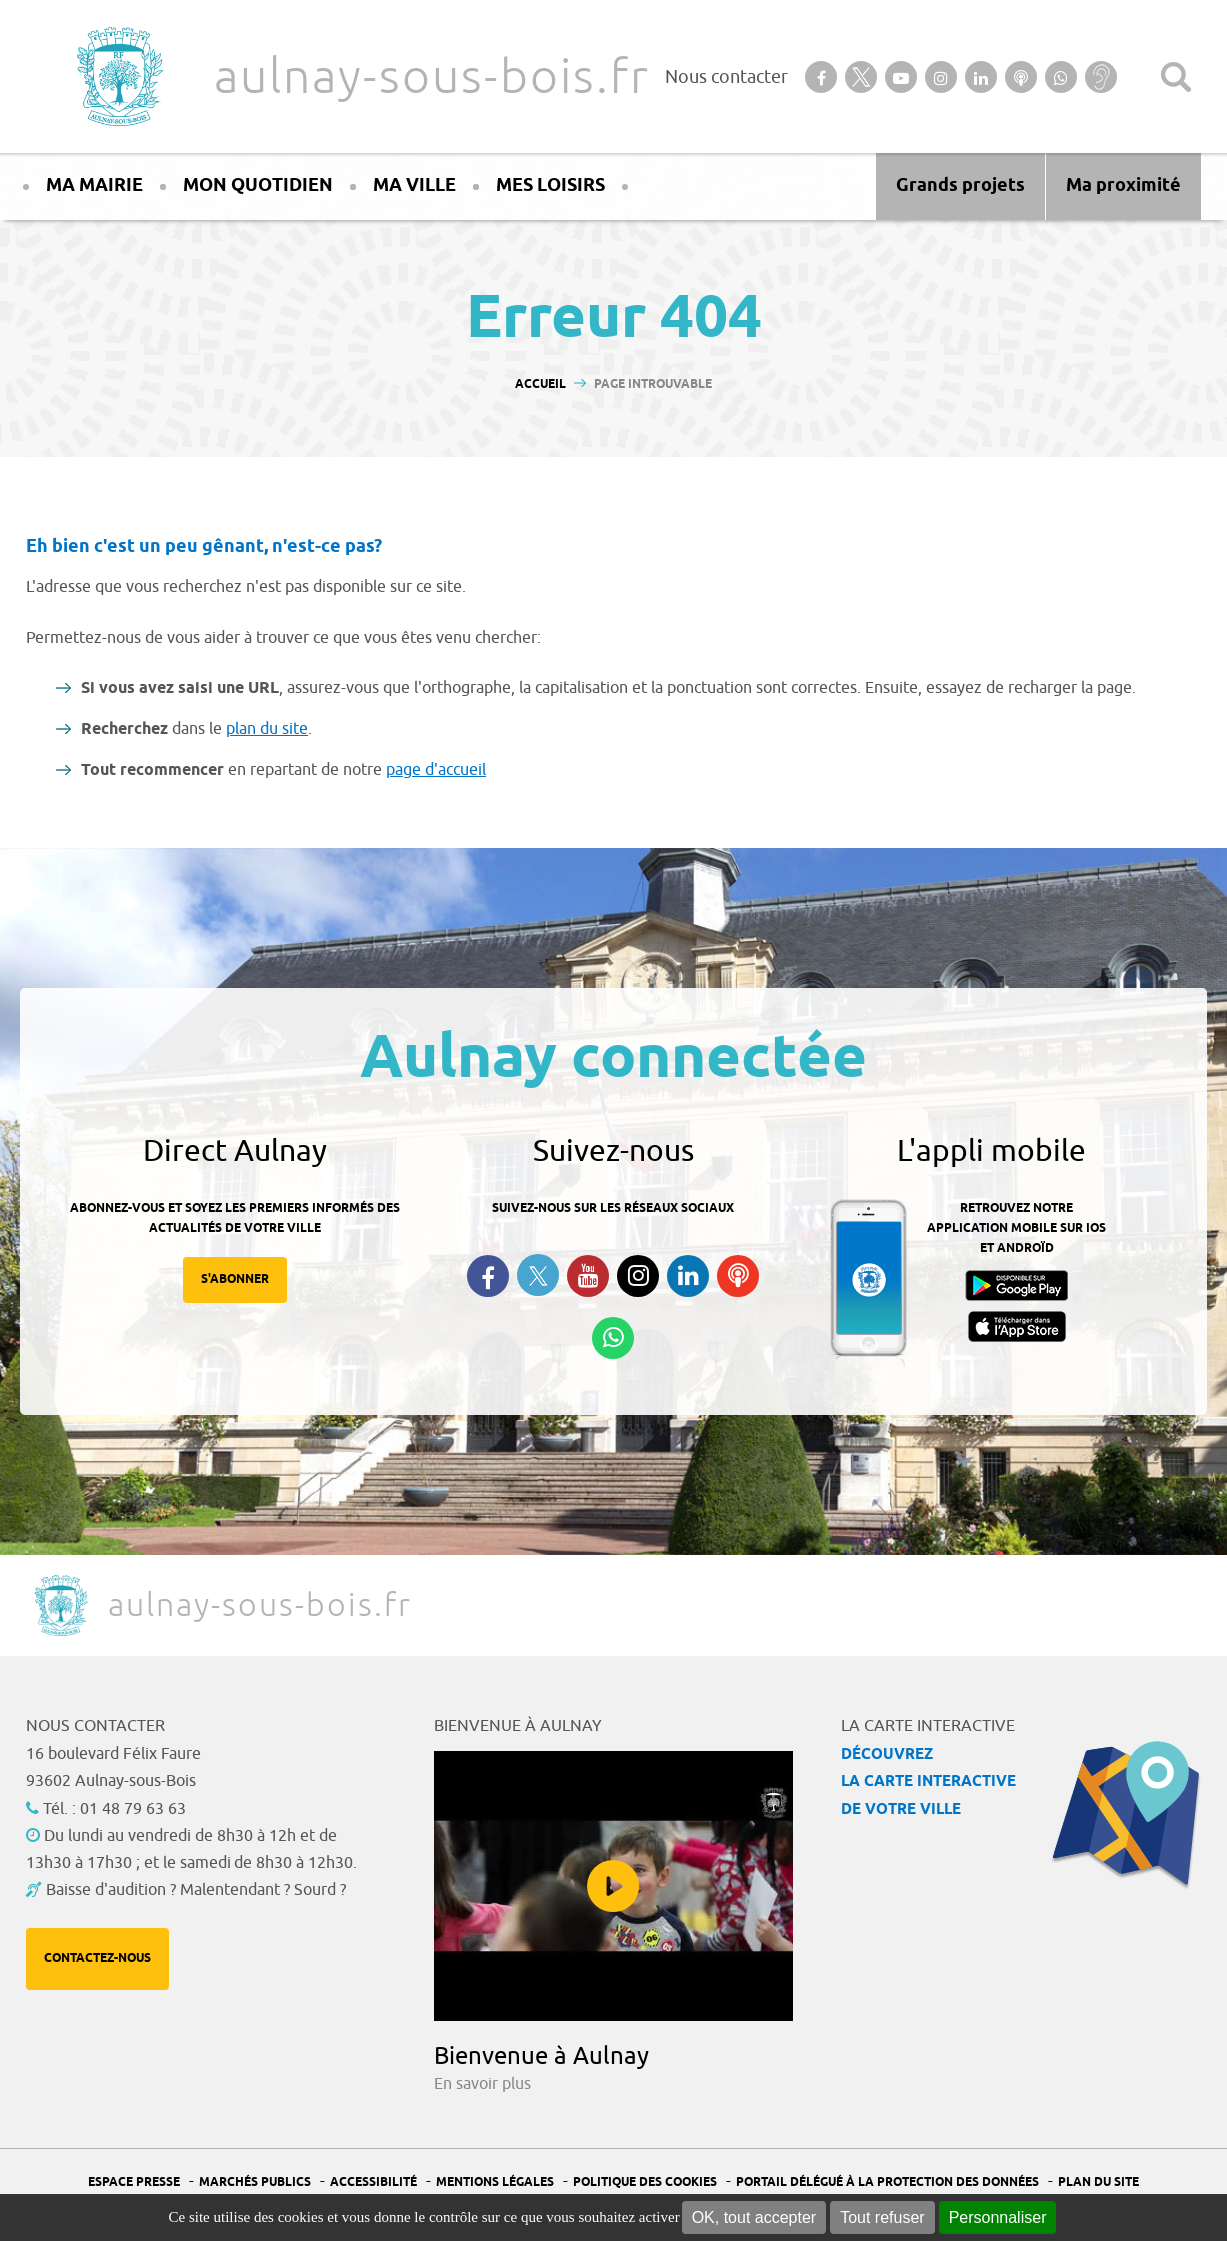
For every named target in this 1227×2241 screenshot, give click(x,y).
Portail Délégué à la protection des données (887, 2182)
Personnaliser (998, 2217)
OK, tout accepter (754, 2217)
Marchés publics (255, 2182)
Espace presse (134, 2182)
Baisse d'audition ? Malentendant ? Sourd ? (196, 1890)
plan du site (267, 729)
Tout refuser (882, 2217)
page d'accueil (436, 770)
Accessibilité (373, 2182)
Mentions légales (495, 2182)
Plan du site (1098, 2182)
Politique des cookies (645, 2182)
